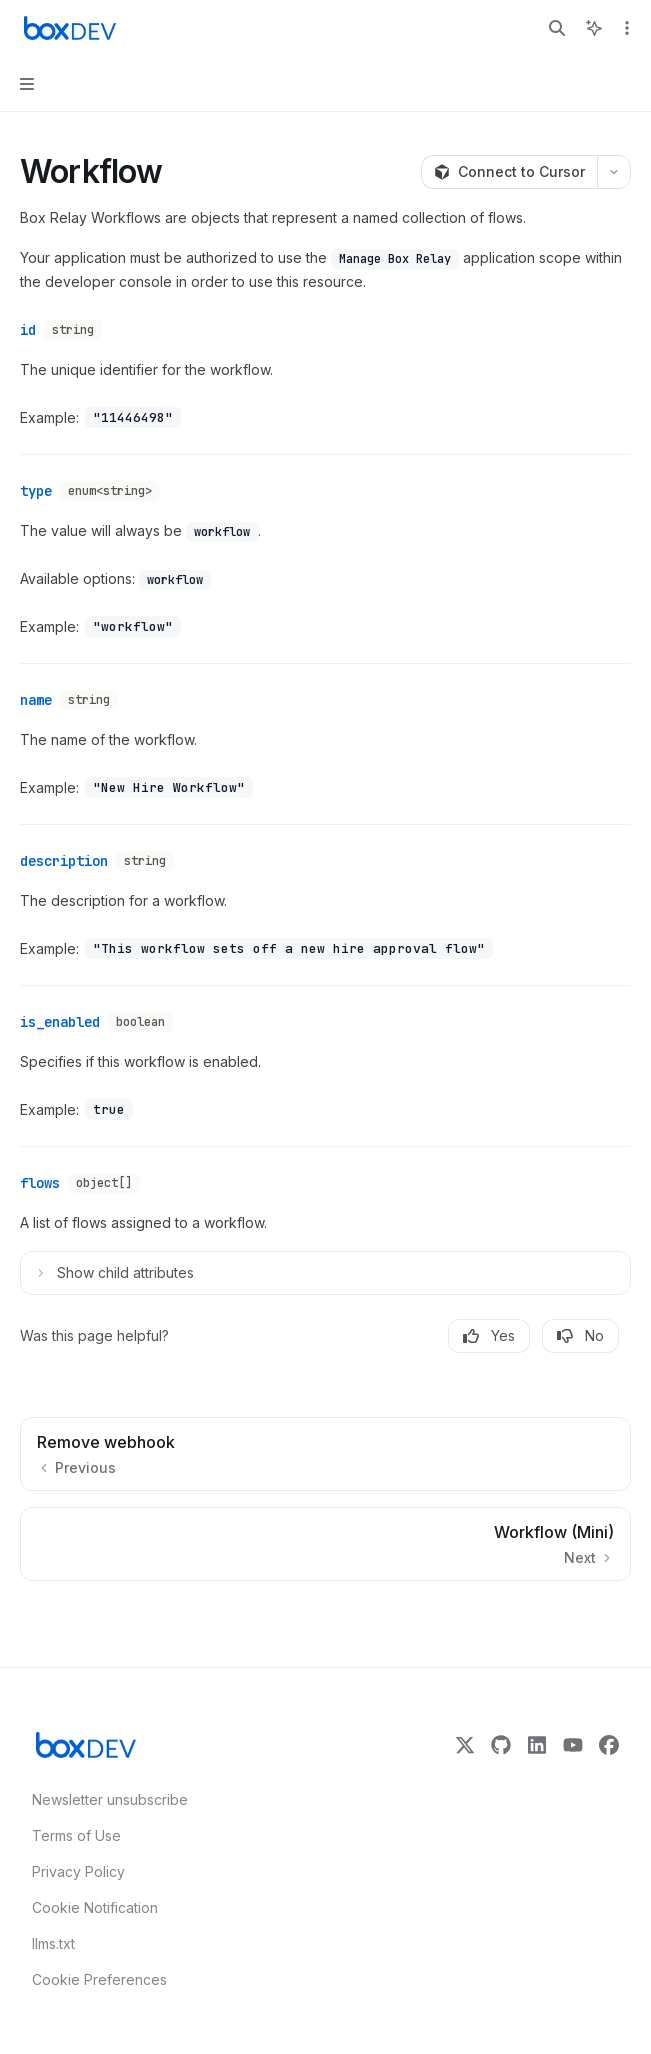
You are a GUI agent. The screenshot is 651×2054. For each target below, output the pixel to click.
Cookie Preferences (99, 1979)
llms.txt (53, 1943)
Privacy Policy (78, 1871)
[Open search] (557, 28)
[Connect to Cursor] (509, 172)
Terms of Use (76, 1835)
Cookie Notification (95, 1907)
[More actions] (625, 28)
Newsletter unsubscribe (104, 1799)
